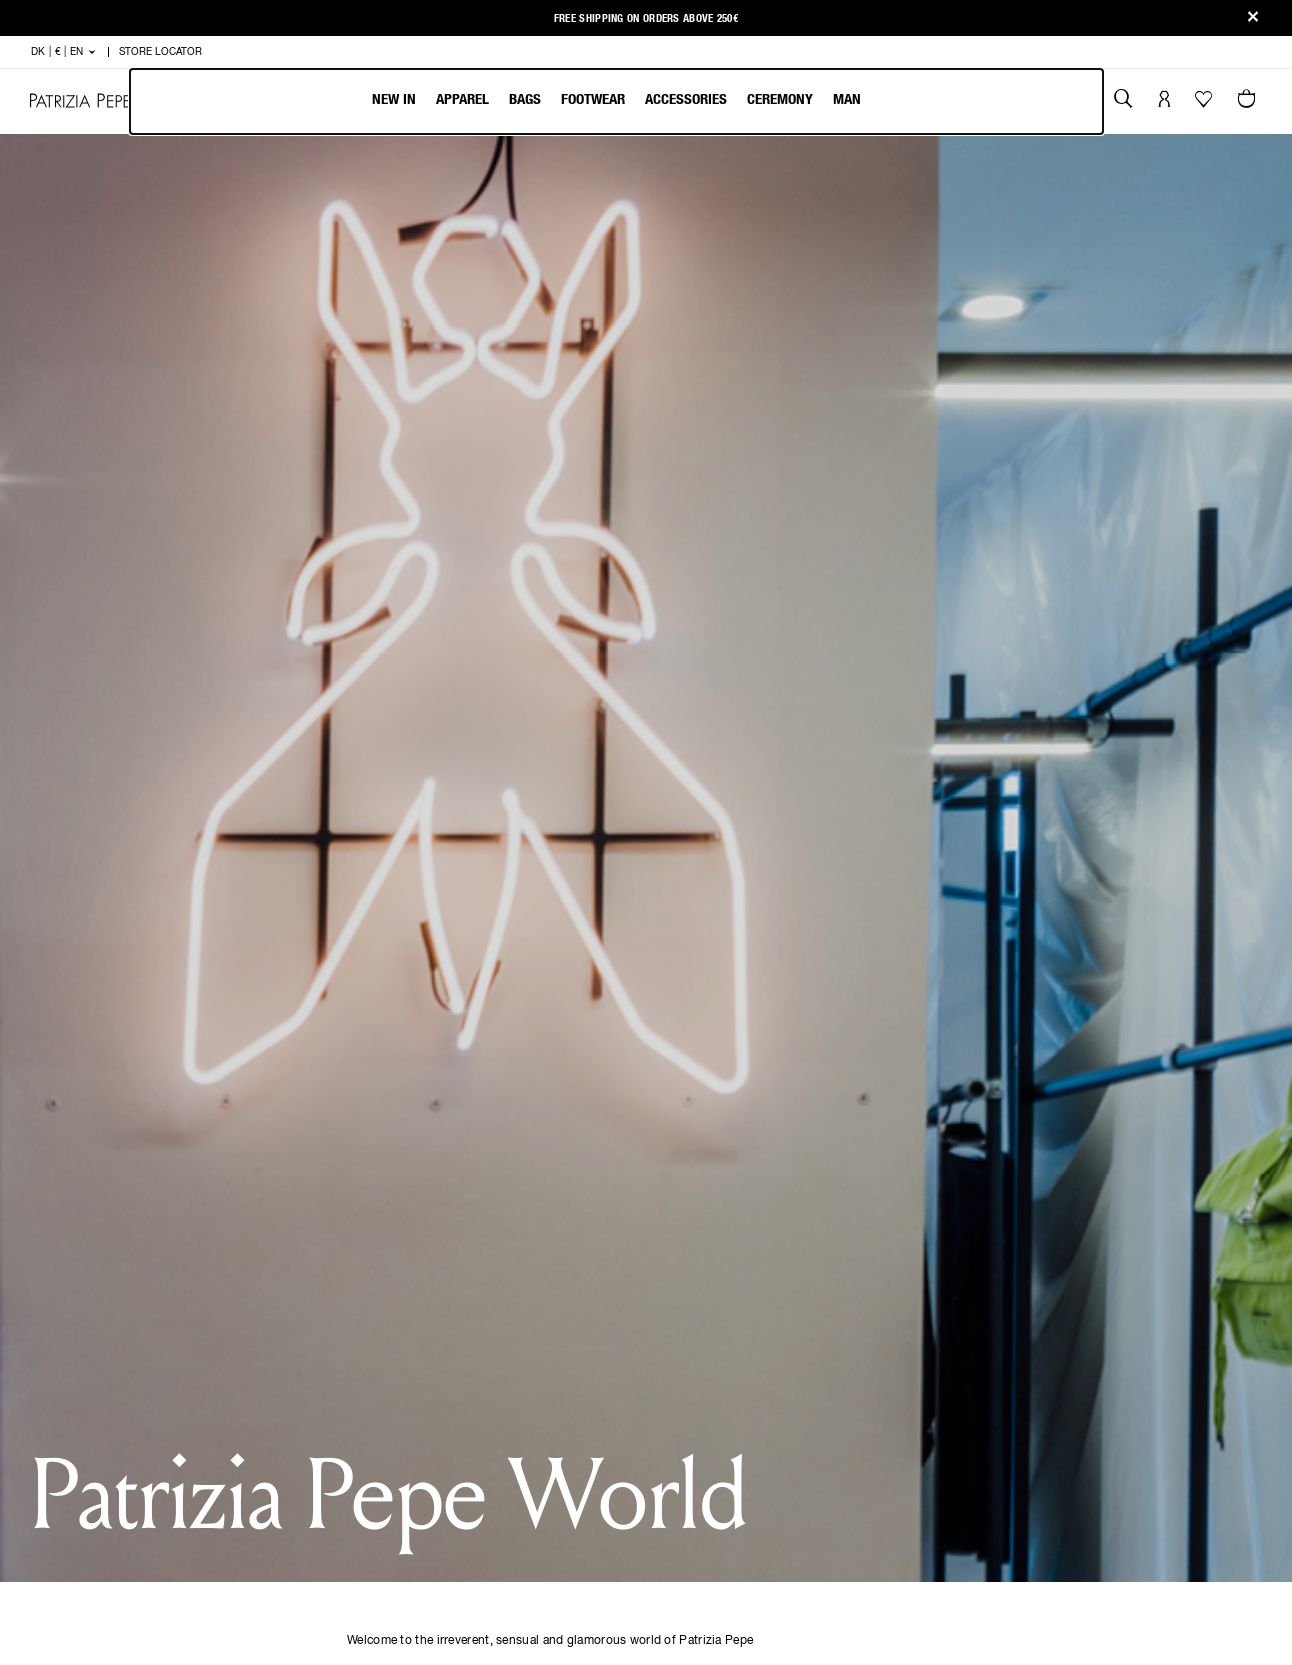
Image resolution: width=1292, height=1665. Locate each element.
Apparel (462, 99)
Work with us (565, 1398)
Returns (372, 1331)
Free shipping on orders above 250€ (646, 18)
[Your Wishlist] (1205, 104)
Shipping (372, 1308)
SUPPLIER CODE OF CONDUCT (750, 1469)
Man (847, 99)
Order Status (389, 1444)
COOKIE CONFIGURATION (768, 1421)
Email (397, 612)
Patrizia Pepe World (587, 1353)
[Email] (1039, 1348)
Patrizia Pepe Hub (578, 1376)
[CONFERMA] (645, 1143)
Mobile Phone (728, 612)
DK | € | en (918, 1391)
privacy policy (596, 754)
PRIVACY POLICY (743, 1331)
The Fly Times (563, 1331)
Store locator (393, 1466)
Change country (574, 1444)
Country (406, 485)
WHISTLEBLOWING (749, 1444)
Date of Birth (724, 484)
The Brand (554, 1308)
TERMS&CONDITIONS (756, 1353)
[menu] (616, 101)
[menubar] (616, 101)
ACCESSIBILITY (740, 1398)
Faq (355, 1376)
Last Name (716, 358)
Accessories (686, 99)
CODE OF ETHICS (743, 1376)
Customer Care (396, 1398)
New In (394, 99)
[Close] (1253, 18)
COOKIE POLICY (740, 1308)
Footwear (593, 99)
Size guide (378, 1421)
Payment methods (403, 1353)
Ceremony (780, 99)
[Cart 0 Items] (1249, 101)
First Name (417, 358)
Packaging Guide (575, 1421)
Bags (525, 99)
